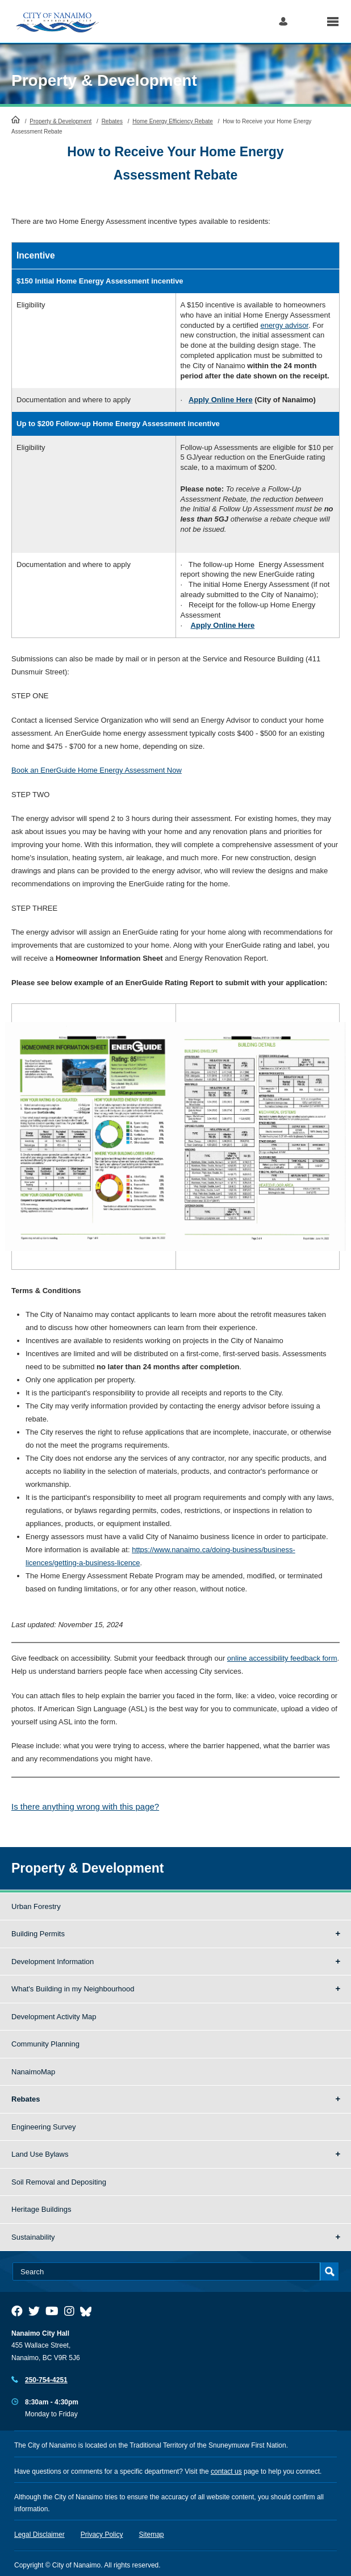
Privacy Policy (102, 2535)
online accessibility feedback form (282, 1658)
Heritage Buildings (41, 2209)
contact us (226, 2471)
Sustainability (33, 2237)
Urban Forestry (36, 1906)
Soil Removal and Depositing (58, 2182)
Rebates (112, 121)
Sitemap (151, 2535)
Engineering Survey (43, 2127)
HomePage (15, 119)
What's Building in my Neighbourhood (72, 1989)
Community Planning (45, 2044)
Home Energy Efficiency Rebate (172, 121)
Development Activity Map (54, 2016)
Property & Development (104, 80)
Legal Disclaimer (39, 2535)
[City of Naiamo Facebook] (17, 2311)
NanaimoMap (33, 2072)
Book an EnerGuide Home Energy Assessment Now (96, 770)
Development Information (52, 1961)
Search (307, 21)
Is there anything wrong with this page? (85, 1806)
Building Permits (38, 1933)
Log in (283, 21)
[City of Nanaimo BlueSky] (88, 2311)
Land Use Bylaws (39, 2154)
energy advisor (284, 325)
